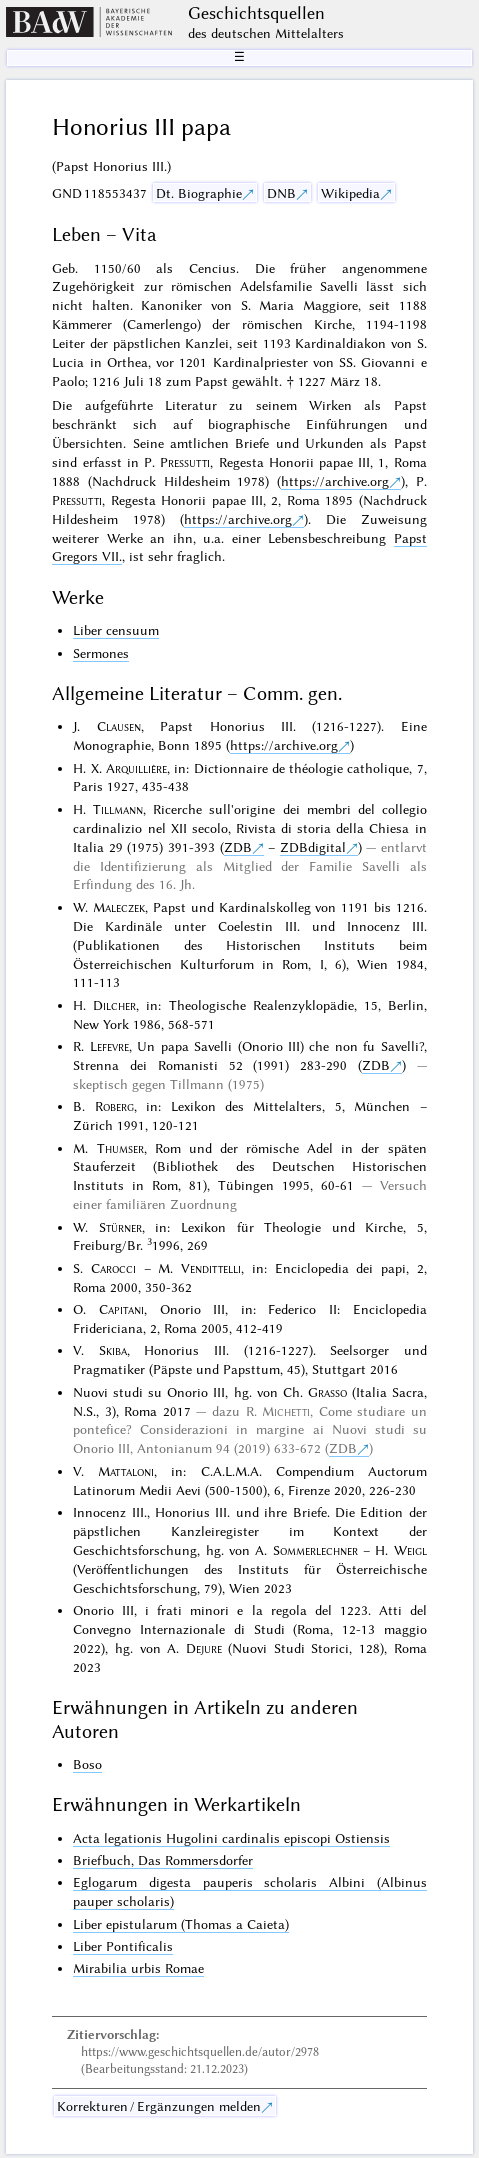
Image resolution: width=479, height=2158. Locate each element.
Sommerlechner (315, 1550)
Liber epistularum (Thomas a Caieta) (181, 1924)
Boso (87, 1764)
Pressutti (185, 462)
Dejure (204, 1648)
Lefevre (109, 1046)
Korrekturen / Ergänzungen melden (159, 2106)
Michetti (286, 1411)
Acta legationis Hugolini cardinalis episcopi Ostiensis (231, 1838)
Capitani (121, 1309)
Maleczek (119, 907)
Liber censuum (116, 630)
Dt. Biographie (199, 193)
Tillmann (118, 809)
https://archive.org (335, 481)
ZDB (238, 847)
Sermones (101, 653)
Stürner (120, 1227)
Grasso (327, 1392)
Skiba (113, 1350)
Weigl (410, 1550)
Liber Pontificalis (123, 1946)
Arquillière (136, 768)
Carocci (113, 1268)
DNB (281, 193)
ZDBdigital (313, 847)
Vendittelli (211, 1268)
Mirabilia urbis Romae (138, 1968)
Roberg (114, 1106)
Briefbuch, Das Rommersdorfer (163, 1860)
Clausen (119, 726)
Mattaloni (126, 1471)
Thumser (120, 1148)
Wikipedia (350, 193)
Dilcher (114, 1005)
